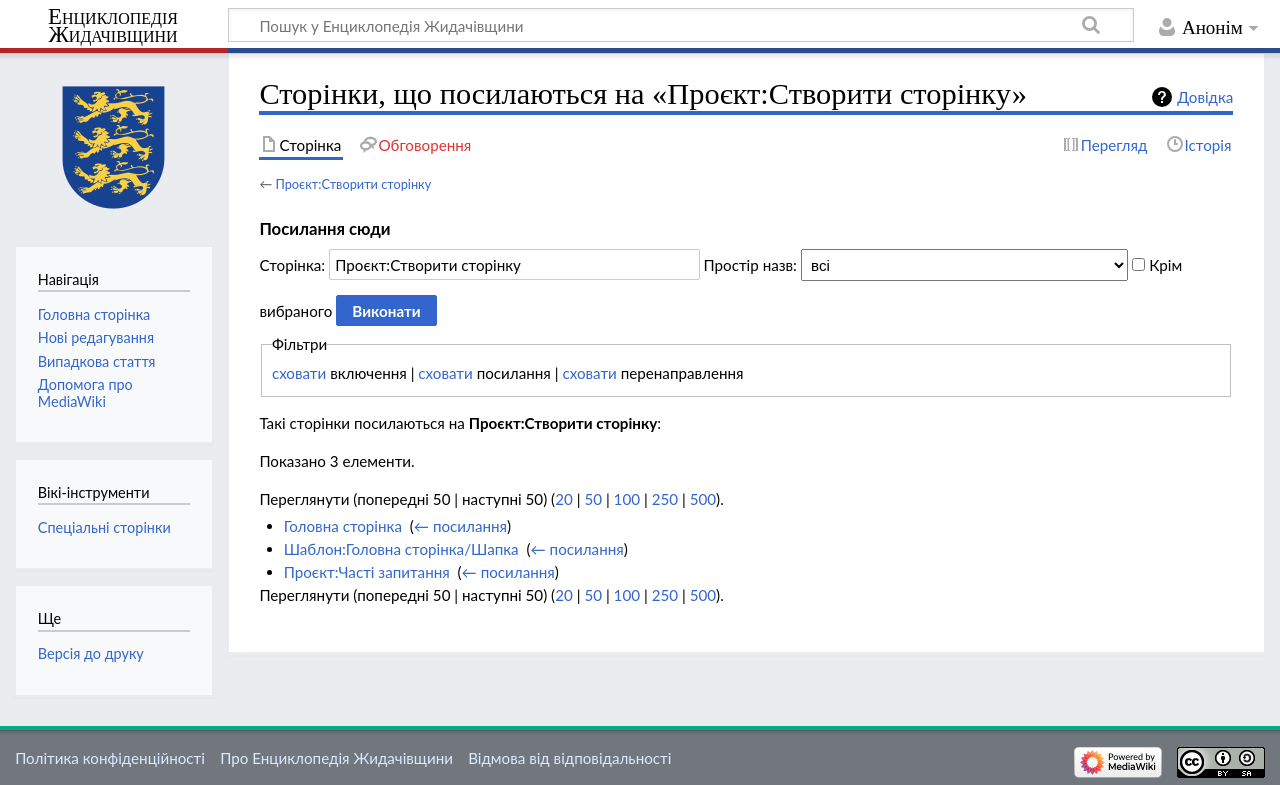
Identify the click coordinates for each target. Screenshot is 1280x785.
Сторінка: (292, 265)
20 (564, 499)
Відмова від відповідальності (569, 758)
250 (665, 499)
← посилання (460, 526)
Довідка (1205, 97)
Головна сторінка (343, 526)
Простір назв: (750, 265)
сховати (299, 373)
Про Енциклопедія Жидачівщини (336, 758)
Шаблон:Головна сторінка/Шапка (401, 549)
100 (627, 499)
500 (703, 499)
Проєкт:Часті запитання (367, 572)
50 (593, 499)
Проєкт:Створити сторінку (353, 184)
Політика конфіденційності (110, 758)
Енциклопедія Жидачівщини (113, 26)
